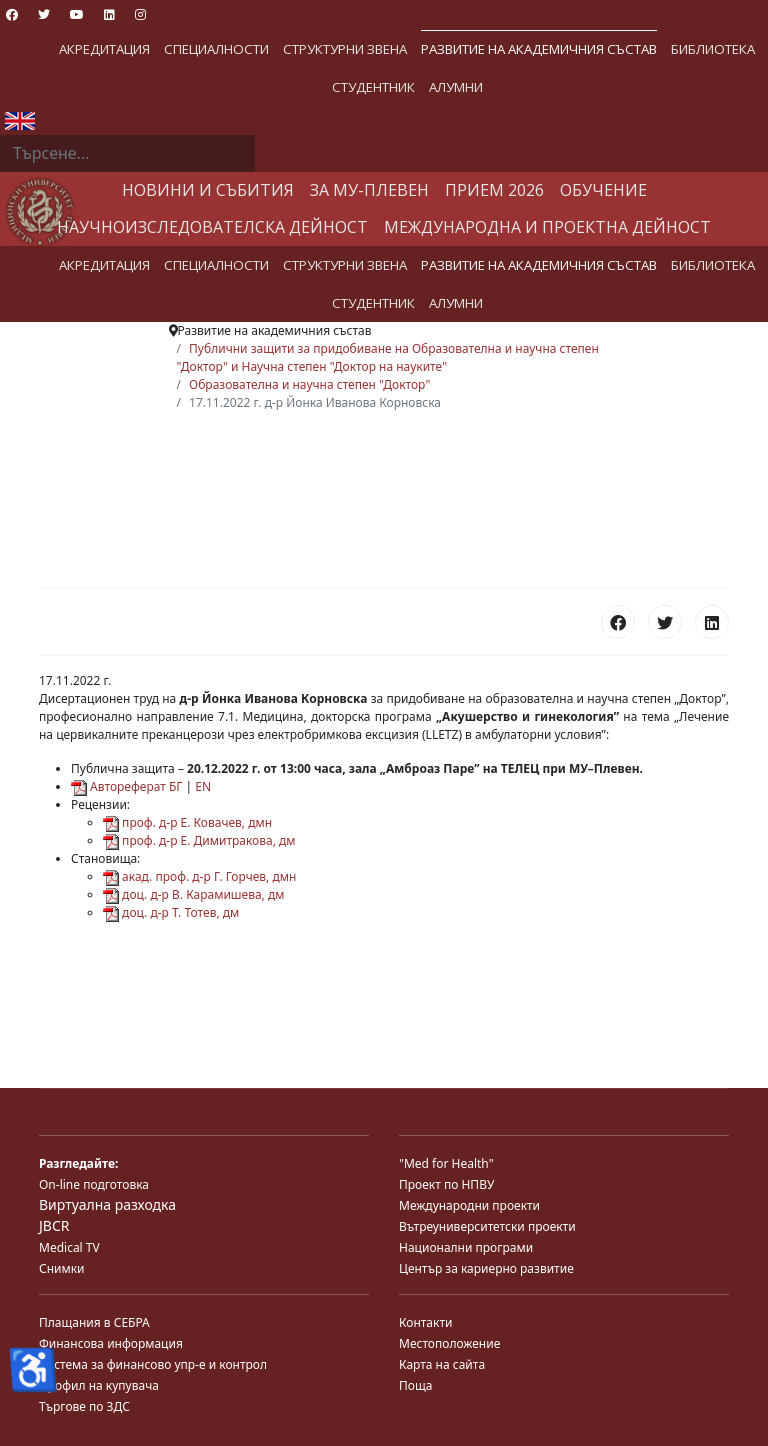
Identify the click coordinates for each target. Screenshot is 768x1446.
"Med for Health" (446, 1163)
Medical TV (69, 1247)
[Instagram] (140, 14)
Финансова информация (111, 1343)
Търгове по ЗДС (84, 1406)
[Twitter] (44, 14)
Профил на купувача (99, 1385)
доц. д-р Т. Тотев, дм (171, 912)
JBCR (54, 1225)
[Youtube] (77, 14)
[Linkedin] (109, 14)
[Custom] (172, 14)
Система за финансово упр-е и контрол (153, 1364)
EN (203, 786)
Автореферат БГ (126, 786)
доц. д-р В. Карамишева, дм (193, 894)
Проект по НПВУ (446, 1184)
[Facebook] (12, 14)
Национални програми (466, 1247)
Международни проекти (469, 1205)
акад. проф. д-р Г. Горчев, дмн (199, 876)
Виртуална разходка (107, 1204)
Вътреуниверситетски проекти (487, 1226)
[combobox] (127, 154)
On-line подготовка (94, 1184)
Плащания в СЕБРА (94, 1322)
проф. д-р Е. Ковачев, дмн (187, 822)
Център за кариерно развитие (486, 1268)
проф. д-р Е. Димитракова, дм (199, 840)
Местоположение (449, 1343)
